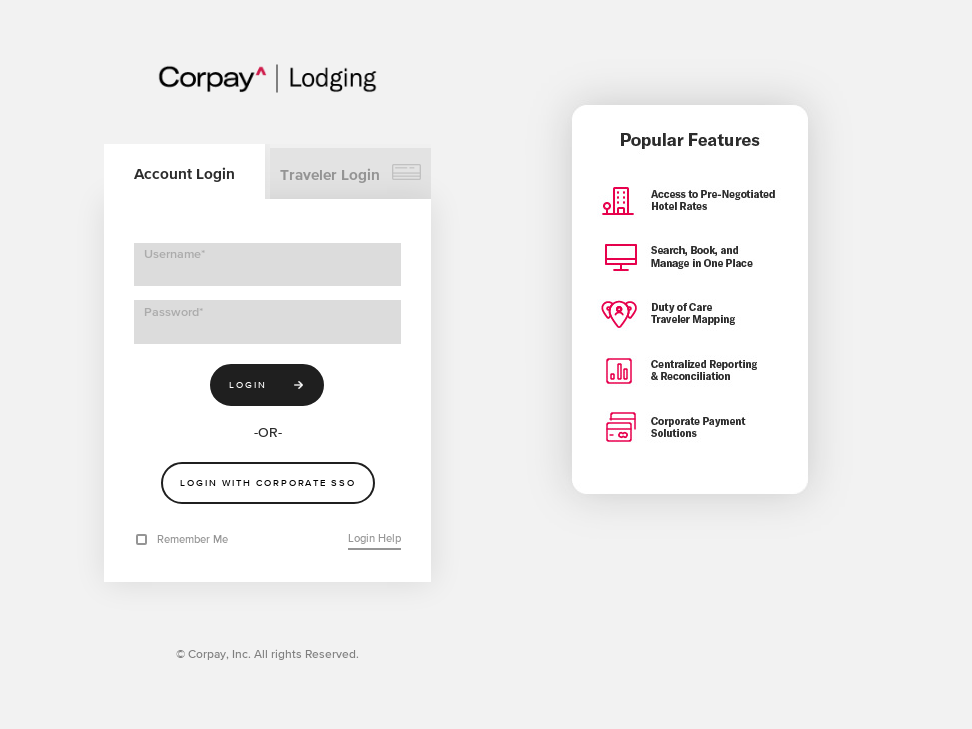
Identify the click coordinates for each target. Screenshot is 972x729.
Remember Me (192, 539)
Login (249, 383)
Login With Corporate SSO (268, 482)
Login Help (374, 538)
